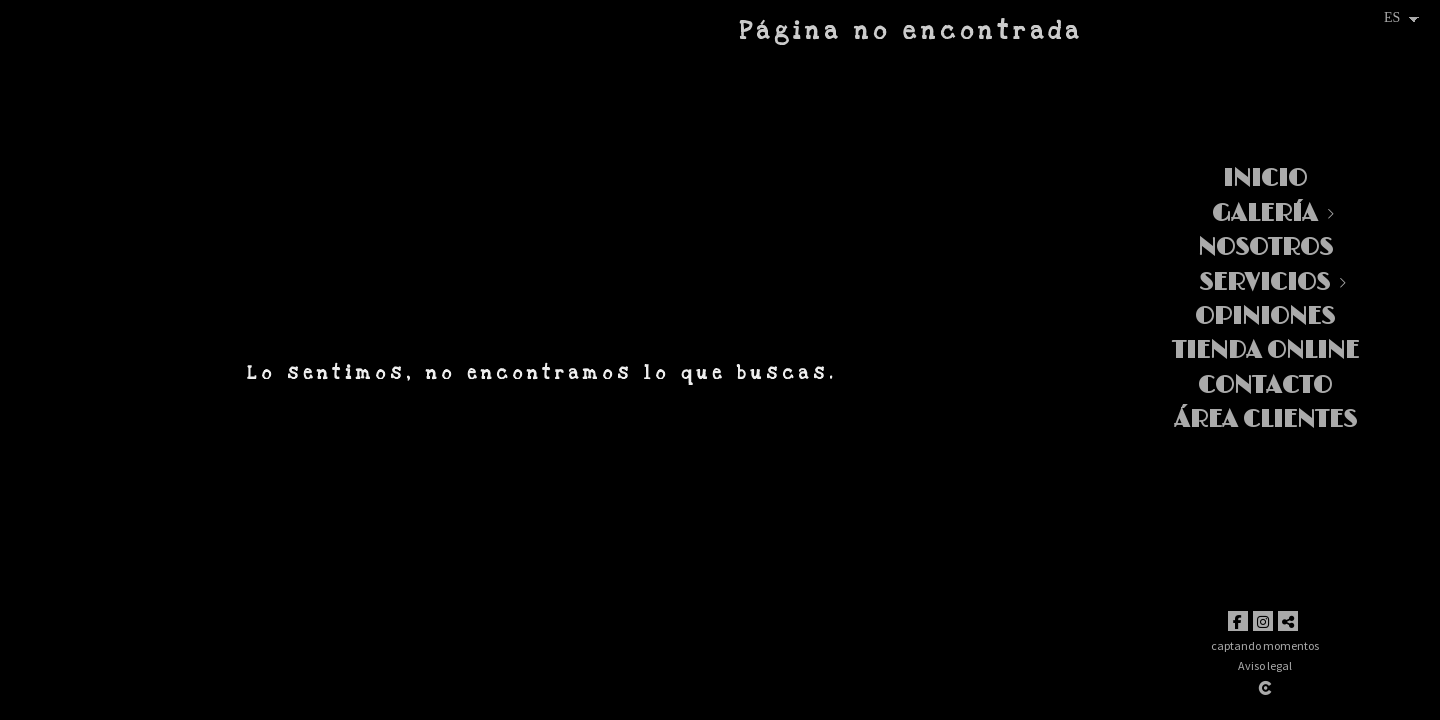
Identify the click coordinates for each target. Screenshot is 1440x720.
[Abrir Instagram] (1263, 621)
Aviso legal (1265, 665)
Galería (1265, 213)
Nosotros (1265, 247)
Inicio (1265, 178)
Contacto (1265, 385)
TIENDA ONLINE (1265, 350)
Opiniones (1265, 316)
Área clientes (1265, 419)
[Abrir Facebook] (1238, 621)
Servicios (1264, 282)
